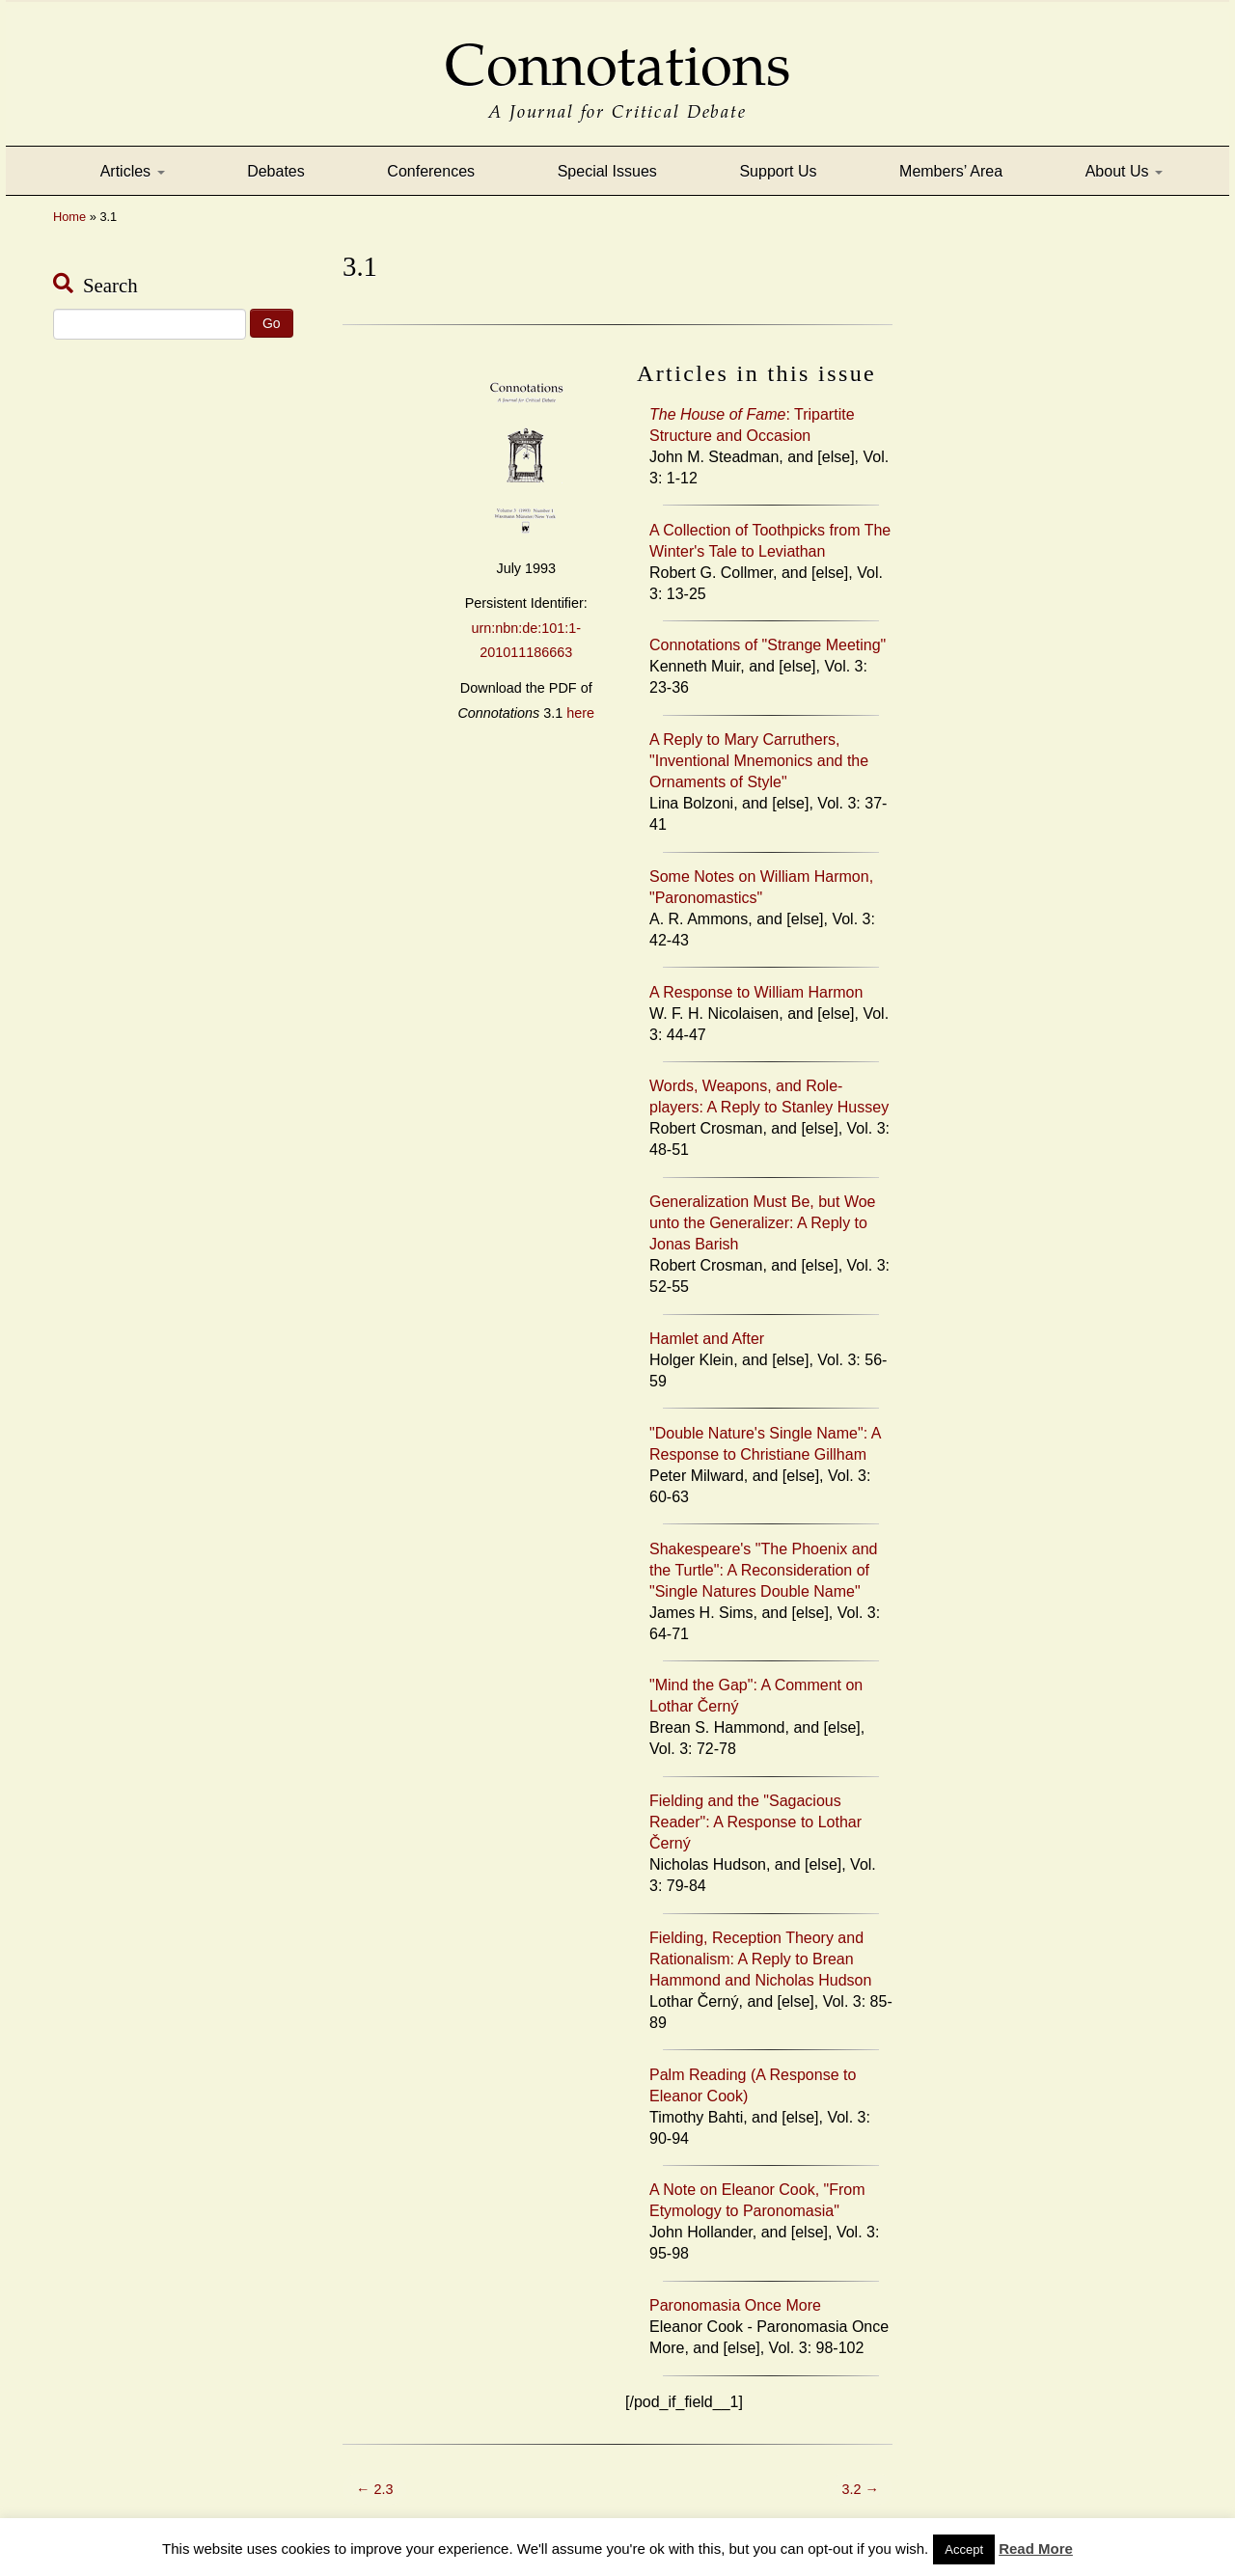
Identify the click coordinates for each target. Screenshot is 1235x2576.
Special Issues (607, 171)
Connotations (617, 51)
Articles (132, 171)
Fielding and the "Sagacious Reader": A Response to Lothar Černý (755, 1822)
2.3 (374, 2489)
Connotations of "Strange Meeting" (767, 645)
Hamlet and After (706, 1338)
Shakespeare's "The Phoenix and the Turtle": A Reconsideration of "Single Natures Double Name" (763, 1570)
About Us (1124, 171)
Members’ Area (950, 171)
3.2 (860, 2489)
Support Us (777, 171)
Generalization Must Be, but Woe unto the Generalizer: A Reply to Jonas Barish (762, 1222)
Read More (1036, 2548)
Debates (276, 171)
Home (69, 216)
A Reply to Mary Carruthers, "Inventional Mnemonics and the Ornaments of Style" (758, 760)
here (580, 713)
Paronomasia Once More (735, 2305)
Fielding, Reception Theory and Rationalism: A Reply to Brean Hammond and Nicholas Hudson (760, 1959)
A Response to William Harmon (756, 992)
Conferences (431, 171)
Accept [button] (964, 2549)
